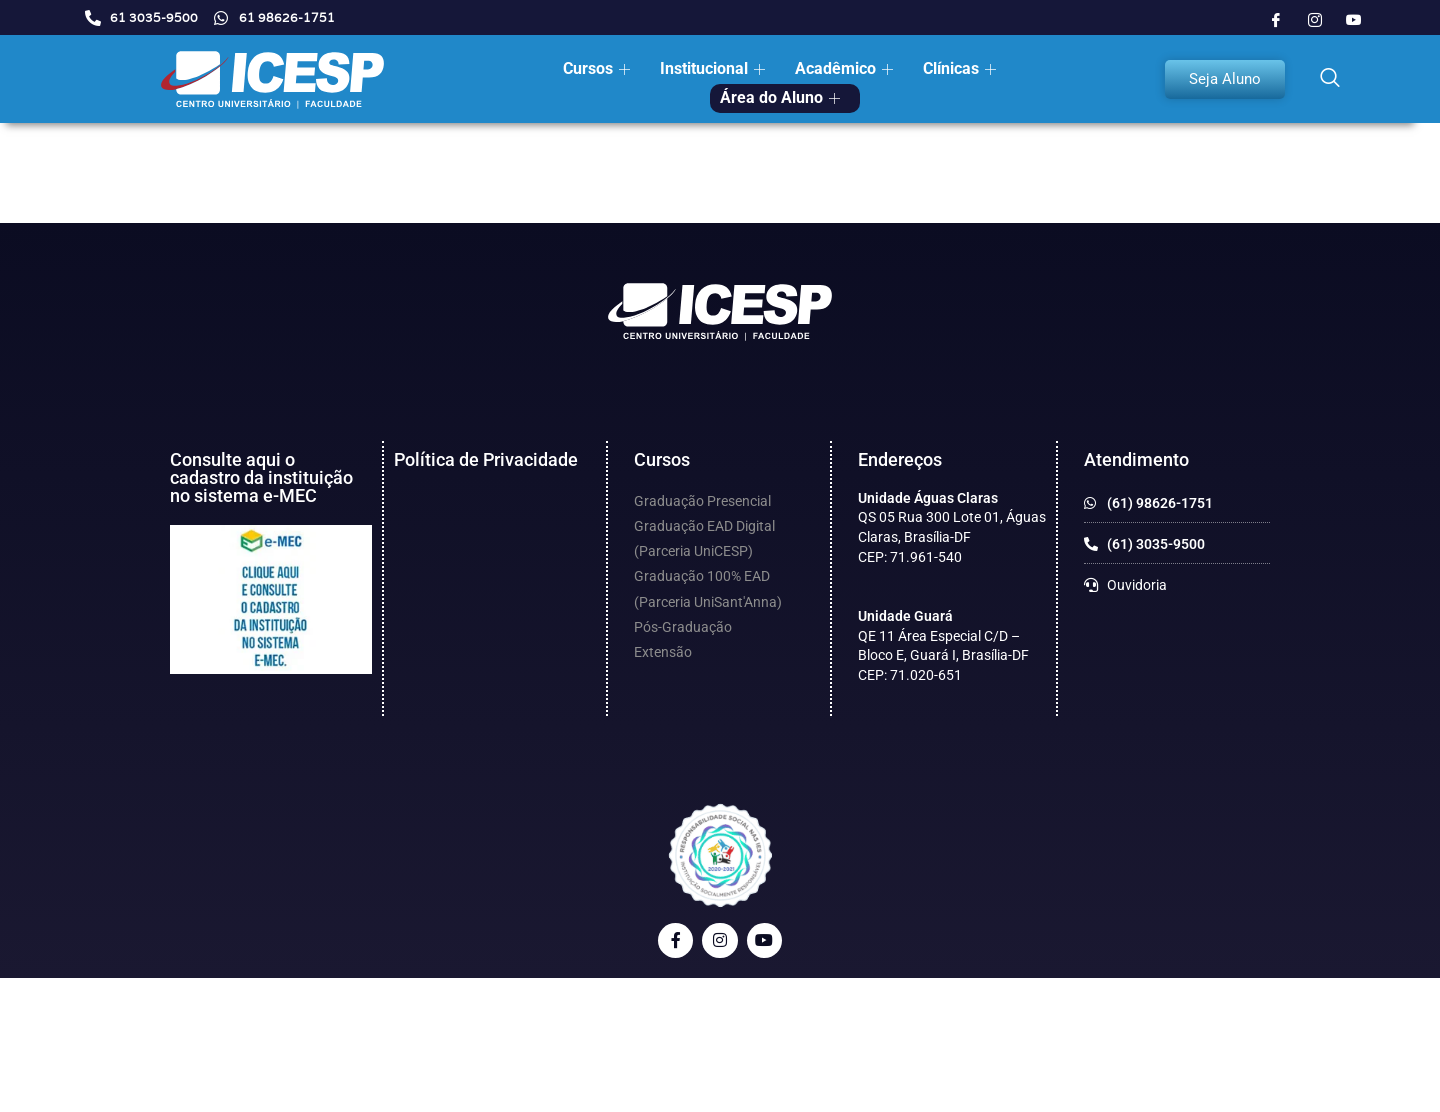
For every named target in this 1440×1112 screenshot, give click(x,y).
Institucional (715, 68)
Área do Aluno (782, 97)
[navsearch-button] (1330, 79)
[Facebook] (1276, 20)
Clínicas (962, 68)
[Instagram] (1315, 20)
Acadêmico (846, 68)
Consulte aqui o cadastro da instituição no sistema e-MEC (261, 477)
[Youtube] (1354, 20)
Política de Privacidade (486, 459)
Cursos (599, 68)
